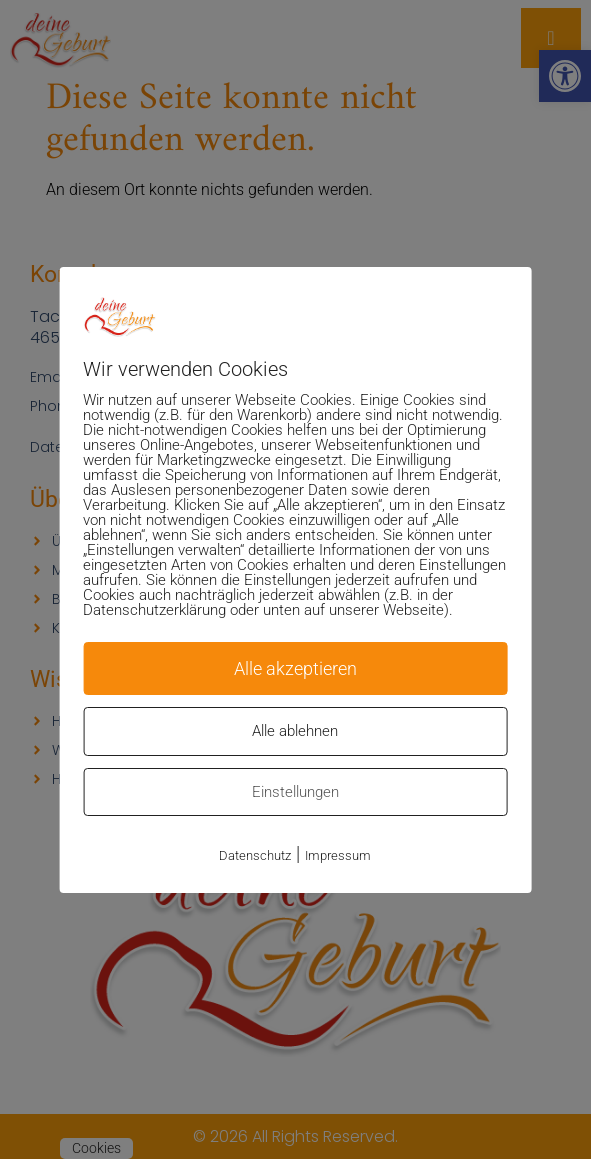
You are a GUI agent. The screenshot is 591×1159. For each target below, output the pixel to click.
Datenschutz (255, 855)
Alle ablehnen (295, 731)
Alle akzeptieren (295, 668)
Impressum (338, 855)
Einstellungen (295, 792)
